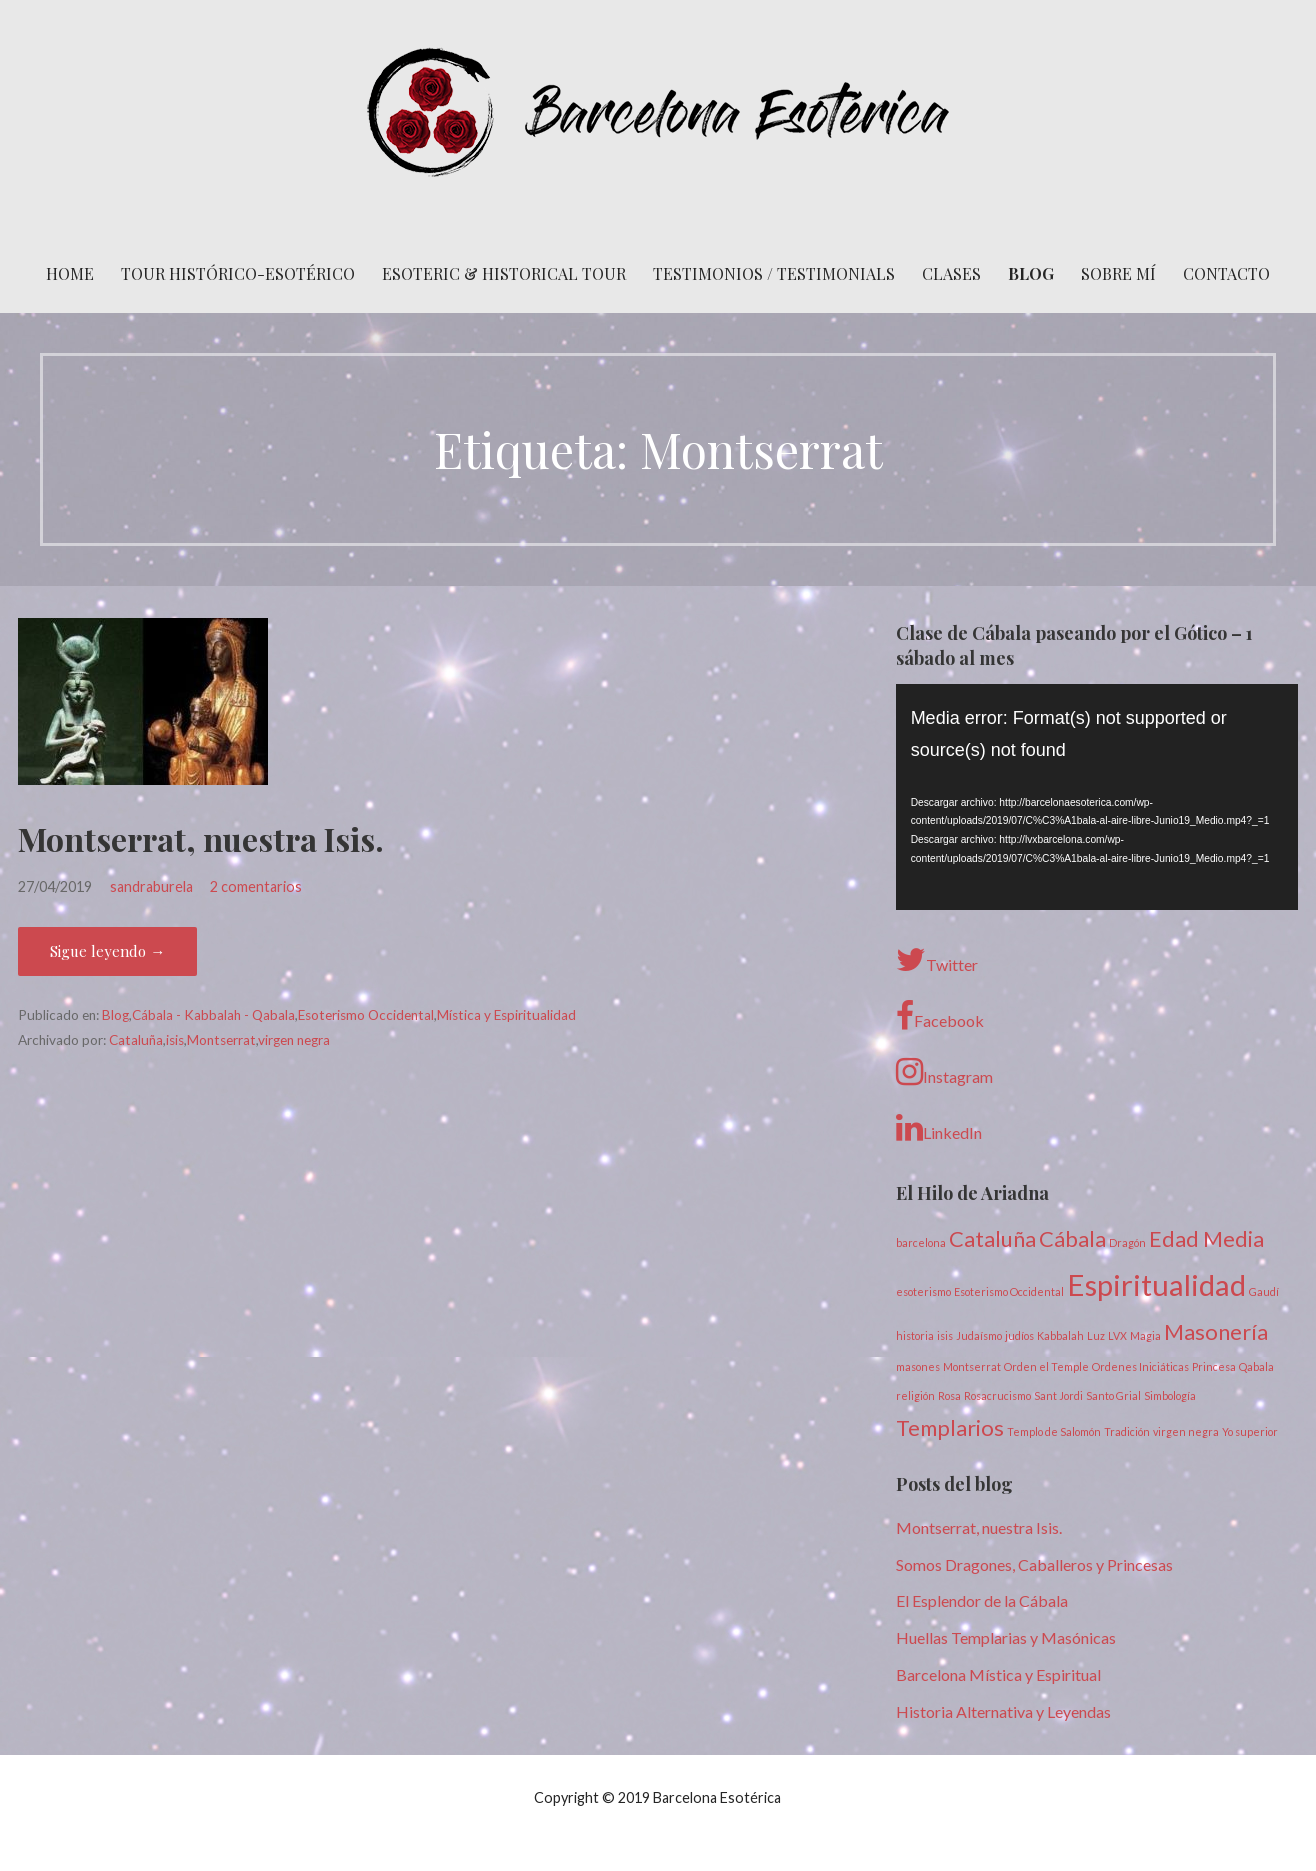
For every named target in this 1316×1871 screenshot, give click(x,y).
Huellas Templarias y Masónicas (1006, 1637)
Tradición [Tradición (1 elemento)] (1127, 1431)
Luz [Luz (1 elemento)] (1096, 1335)
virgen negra (294, 1040)
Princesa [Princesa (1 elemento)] (1214, 1366)
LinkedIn (939, 1128)
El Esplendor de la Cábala (982, 1600)
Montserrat (221, 1040)
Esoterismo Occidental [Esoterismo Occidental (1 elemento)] (1009, 1291)
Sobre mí (1118, 273)
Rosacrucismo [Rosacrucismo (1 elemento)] (997, 1395)
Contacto (1226, 273)
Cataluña (136, 1040)
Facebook (940, 1016)
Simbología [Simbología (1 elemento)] (1170, 1395)
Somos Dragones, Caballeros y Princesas (1034, 1564)
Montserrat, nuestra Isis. (201, 838)
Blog (1031, 273)
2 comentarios (256, 886)
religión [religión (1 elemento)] (915, 1395)
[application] (1097, 797)
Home (70, 273)
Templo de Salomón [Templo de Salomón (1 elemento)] (1054, 1431)
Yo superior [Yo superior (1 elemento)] (1250, 1431)
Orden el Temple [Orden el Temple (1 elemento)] (1046, 1366)
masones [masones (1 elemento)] (918, 1366)
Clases (951, 273)
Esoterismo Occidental (366, 1015)
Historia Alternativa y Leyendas (1003, 1711)
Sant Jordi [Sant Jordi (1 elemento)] (1058, 1395)
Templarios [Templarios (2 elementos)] (950, 1427)
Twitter (937, 960)
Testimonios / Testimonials (774, 273)
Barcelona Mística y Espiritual (998, 1674)
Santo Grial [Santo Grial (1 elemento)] (1113, 1395)
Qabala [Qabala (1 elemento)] (1256, 1366)
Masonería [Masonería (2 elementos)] (1216, 1331)
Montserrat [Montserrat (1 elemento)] (972, 1366)
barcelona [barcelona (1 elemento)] (921, 1242)
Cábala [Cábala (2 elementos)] (1072, 1238)
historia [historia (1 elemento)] (915, 1335)
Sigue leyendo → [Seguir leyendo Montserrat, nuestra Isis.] (107, 951)
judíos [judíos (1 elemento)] (1019, 1335)
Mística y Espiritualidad (506, 1015)
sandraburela (151, 886)
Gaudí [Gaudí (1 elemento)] (1264, 1291)
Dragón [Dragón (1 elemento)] (1127, 1242)
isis (175, 1040)
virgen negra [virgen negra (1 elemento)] (1186, 1431)
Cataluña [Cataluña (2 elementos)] (992, 1238)
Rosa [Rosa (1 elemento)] (949, 1395)
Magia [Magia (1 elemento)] (1145, 1335)
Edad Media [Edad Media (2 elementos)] (1206, 1238)
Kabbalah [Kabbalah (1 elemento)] (1060, 1335)
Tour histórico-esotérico (238, 273)
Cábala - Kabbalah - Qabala (213, 1015)
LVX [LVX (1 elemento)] (1117, 1335)
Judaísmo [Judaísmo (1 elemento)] (979, 1335)
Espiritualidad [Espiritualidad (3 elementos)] (1156, 1284)
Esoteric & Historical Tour (504, 273)
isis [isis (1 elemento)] (945, 1335)
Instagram (944, 1072)
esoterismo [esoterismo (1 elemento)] (923, 1291)
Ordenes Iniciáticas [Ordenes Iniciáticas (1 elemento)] (1140, 1366)
